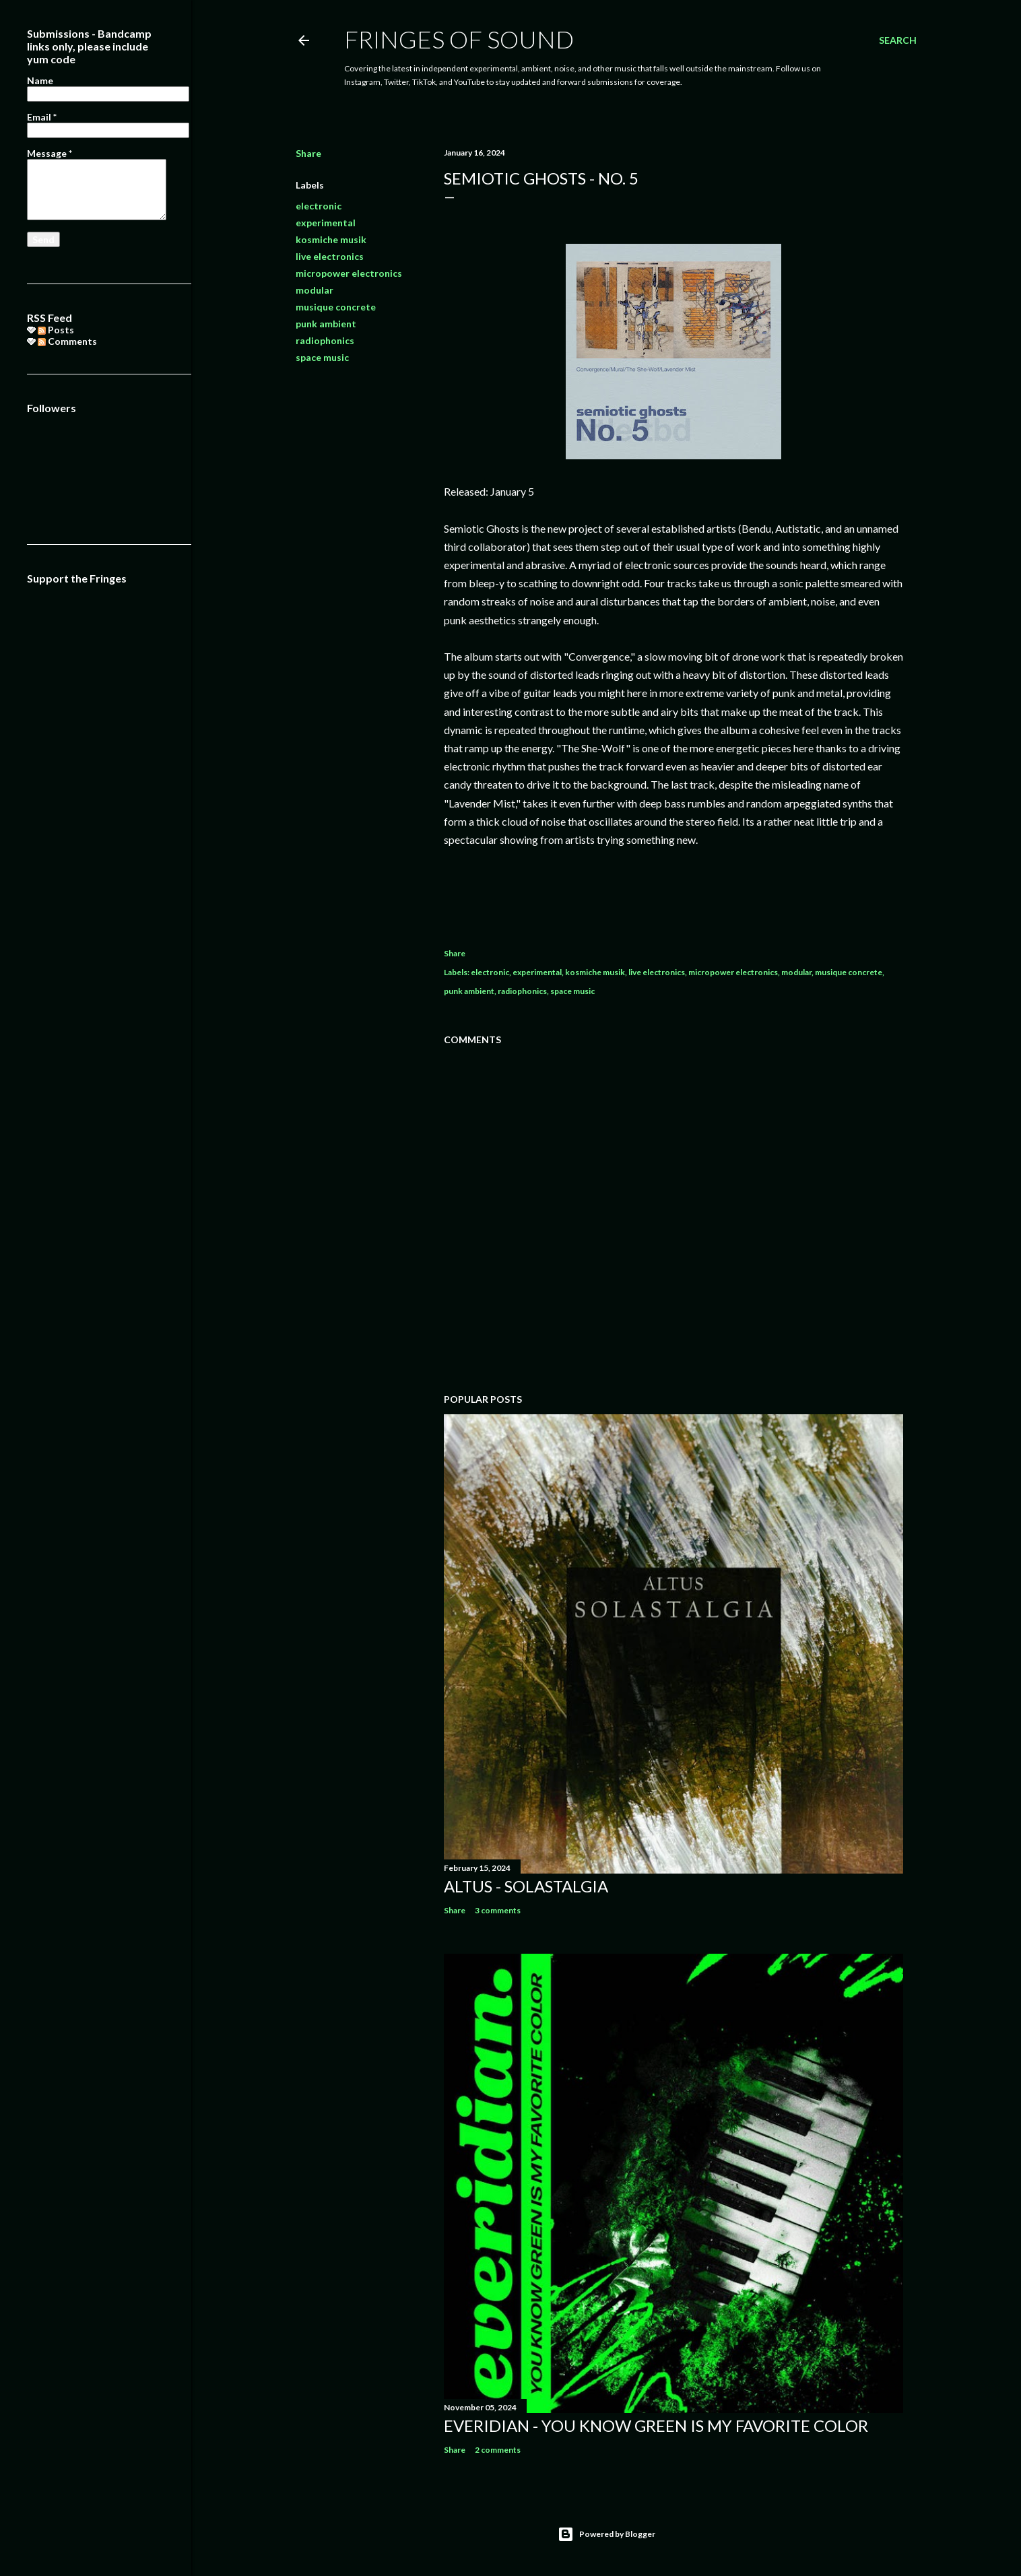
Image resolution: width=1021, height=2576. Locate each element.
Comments (67, 341)
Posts (56, 329)
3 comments (498, 1910)
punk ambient (326, 323)
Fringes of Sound (459, 39)
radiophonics (325, 340)
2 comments (498, 2450)
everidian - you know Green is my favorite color (656, 2425)
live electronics (330, 256)
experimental (326, 222)
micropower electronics (349, 273)
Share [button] (308, 153)
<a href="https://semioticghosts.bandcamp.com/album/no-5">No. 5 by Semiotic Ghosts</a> (673, 892)
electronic (318, 205)
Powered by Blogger (606, 2534)
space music (322, 357)
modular (314, 290)
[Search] (898, 40)
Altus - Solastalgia (526, 1886)
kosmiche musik (331, 239)
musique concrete (336, 306)
